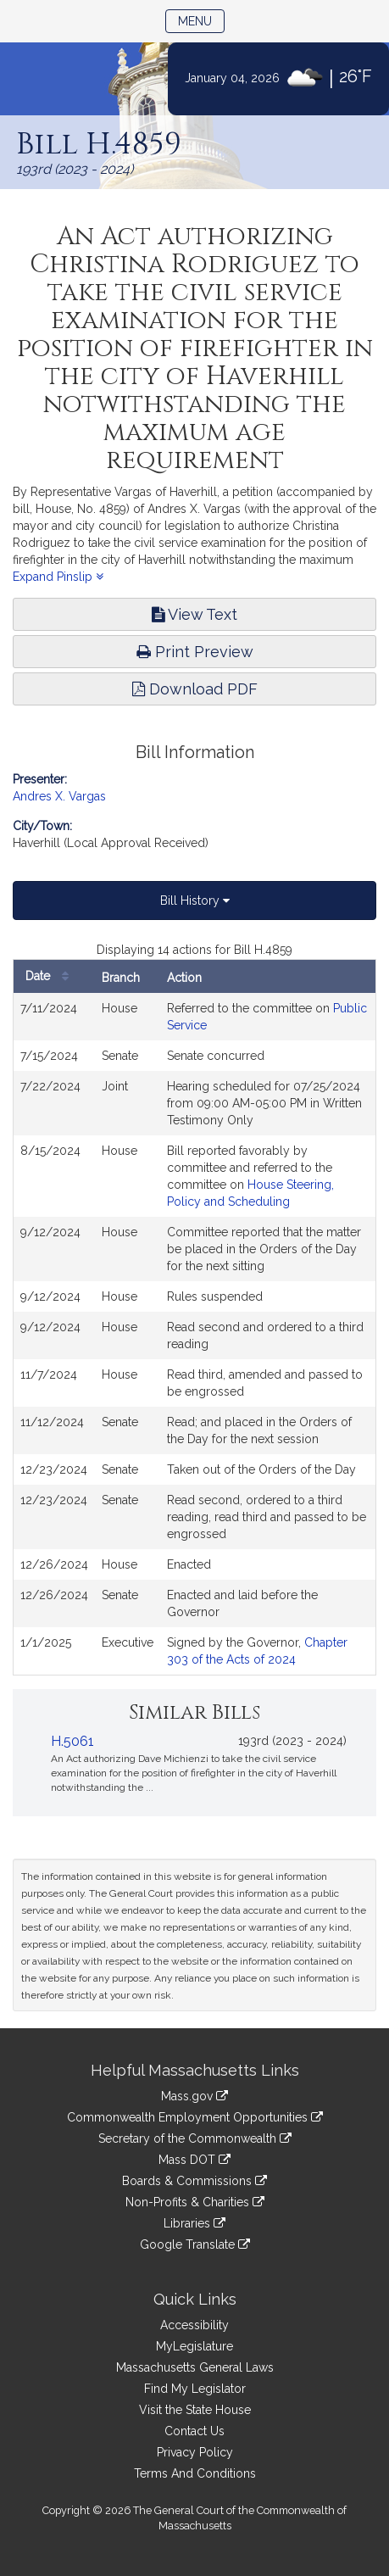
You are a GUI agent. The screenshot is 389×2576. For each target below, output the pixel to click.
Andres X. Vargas (59, 796)
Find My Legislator (195, 2388)
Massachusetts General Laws (195, 2367)
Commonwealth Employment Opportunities (195, 2117)
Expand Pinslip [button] (58, 576)
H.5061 (72, 1741)
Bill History (195, 900)
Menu (201, 20)
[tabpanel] (194, 1308)
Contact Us (194, 2431)
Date (51, 976)
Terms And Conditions (195, 2473)
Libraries (194, 2223)
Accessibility (194, 2325)
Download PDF (195, 689)
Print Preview (194, 652)
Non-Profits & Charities (194, 2202)
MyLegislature (194, 2346)
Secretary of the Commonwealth (195, 2138)
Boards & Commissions (194, 2181)
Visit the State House (195, 2410)
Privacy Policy (195, 2452)
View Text (194, 614)
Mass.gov (194, 2096)
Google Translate (195, 2244)
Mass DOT (194, 2159)
